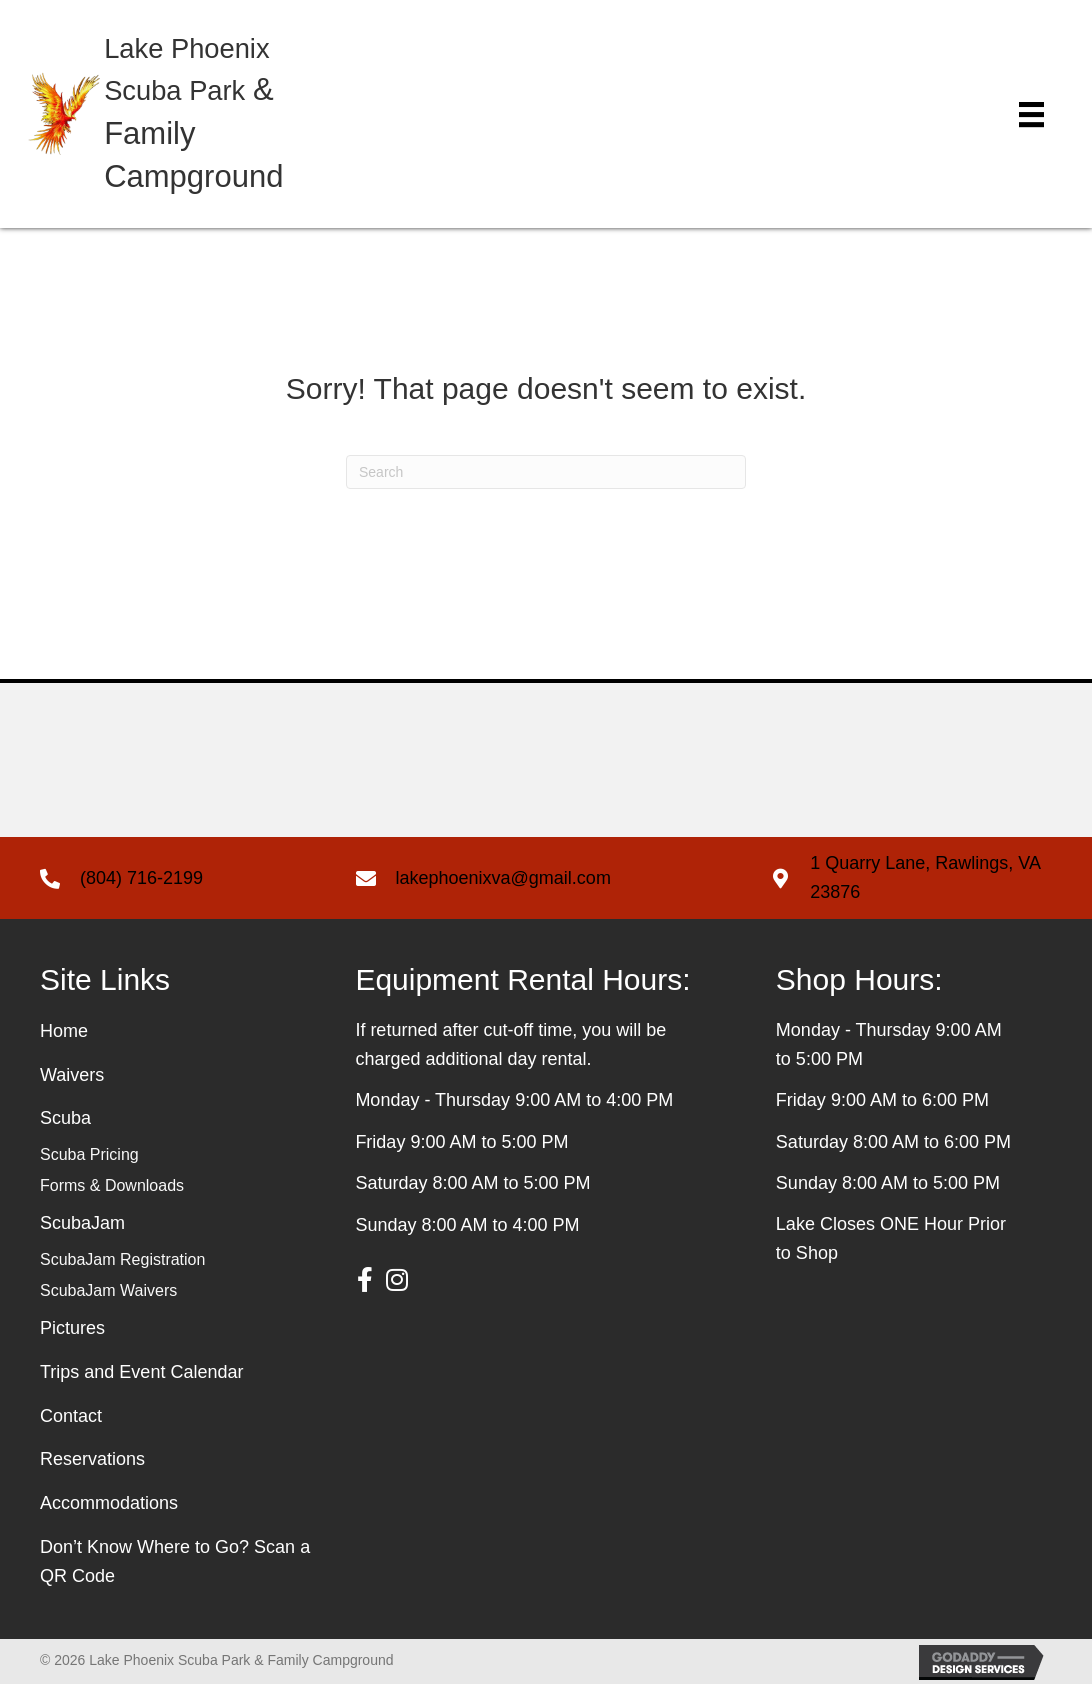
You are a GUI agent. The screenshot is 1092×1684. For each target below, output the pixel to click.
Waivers (72, 1075)
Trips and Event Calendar (141, 1372)
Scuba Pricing (89, 1154)
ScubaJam (82, 1223)
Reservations (92, 1459)
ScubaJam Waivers (108, 1290)
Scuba (65, 1118)
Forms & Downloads (112, 1185)
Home (64, 1031)
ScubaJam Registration (122, 1259)
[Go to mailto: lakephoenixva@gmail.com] (543, 878)
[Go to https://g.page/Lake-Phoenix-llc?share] (911, 878)
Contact (71, 1416)
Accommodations (109, 1503)
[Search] (546, 472)
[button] (365, 1280)
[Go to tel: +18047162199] (178, 878)
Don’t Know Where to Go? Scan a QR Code (175, 1561)
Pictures (72, 1328)
